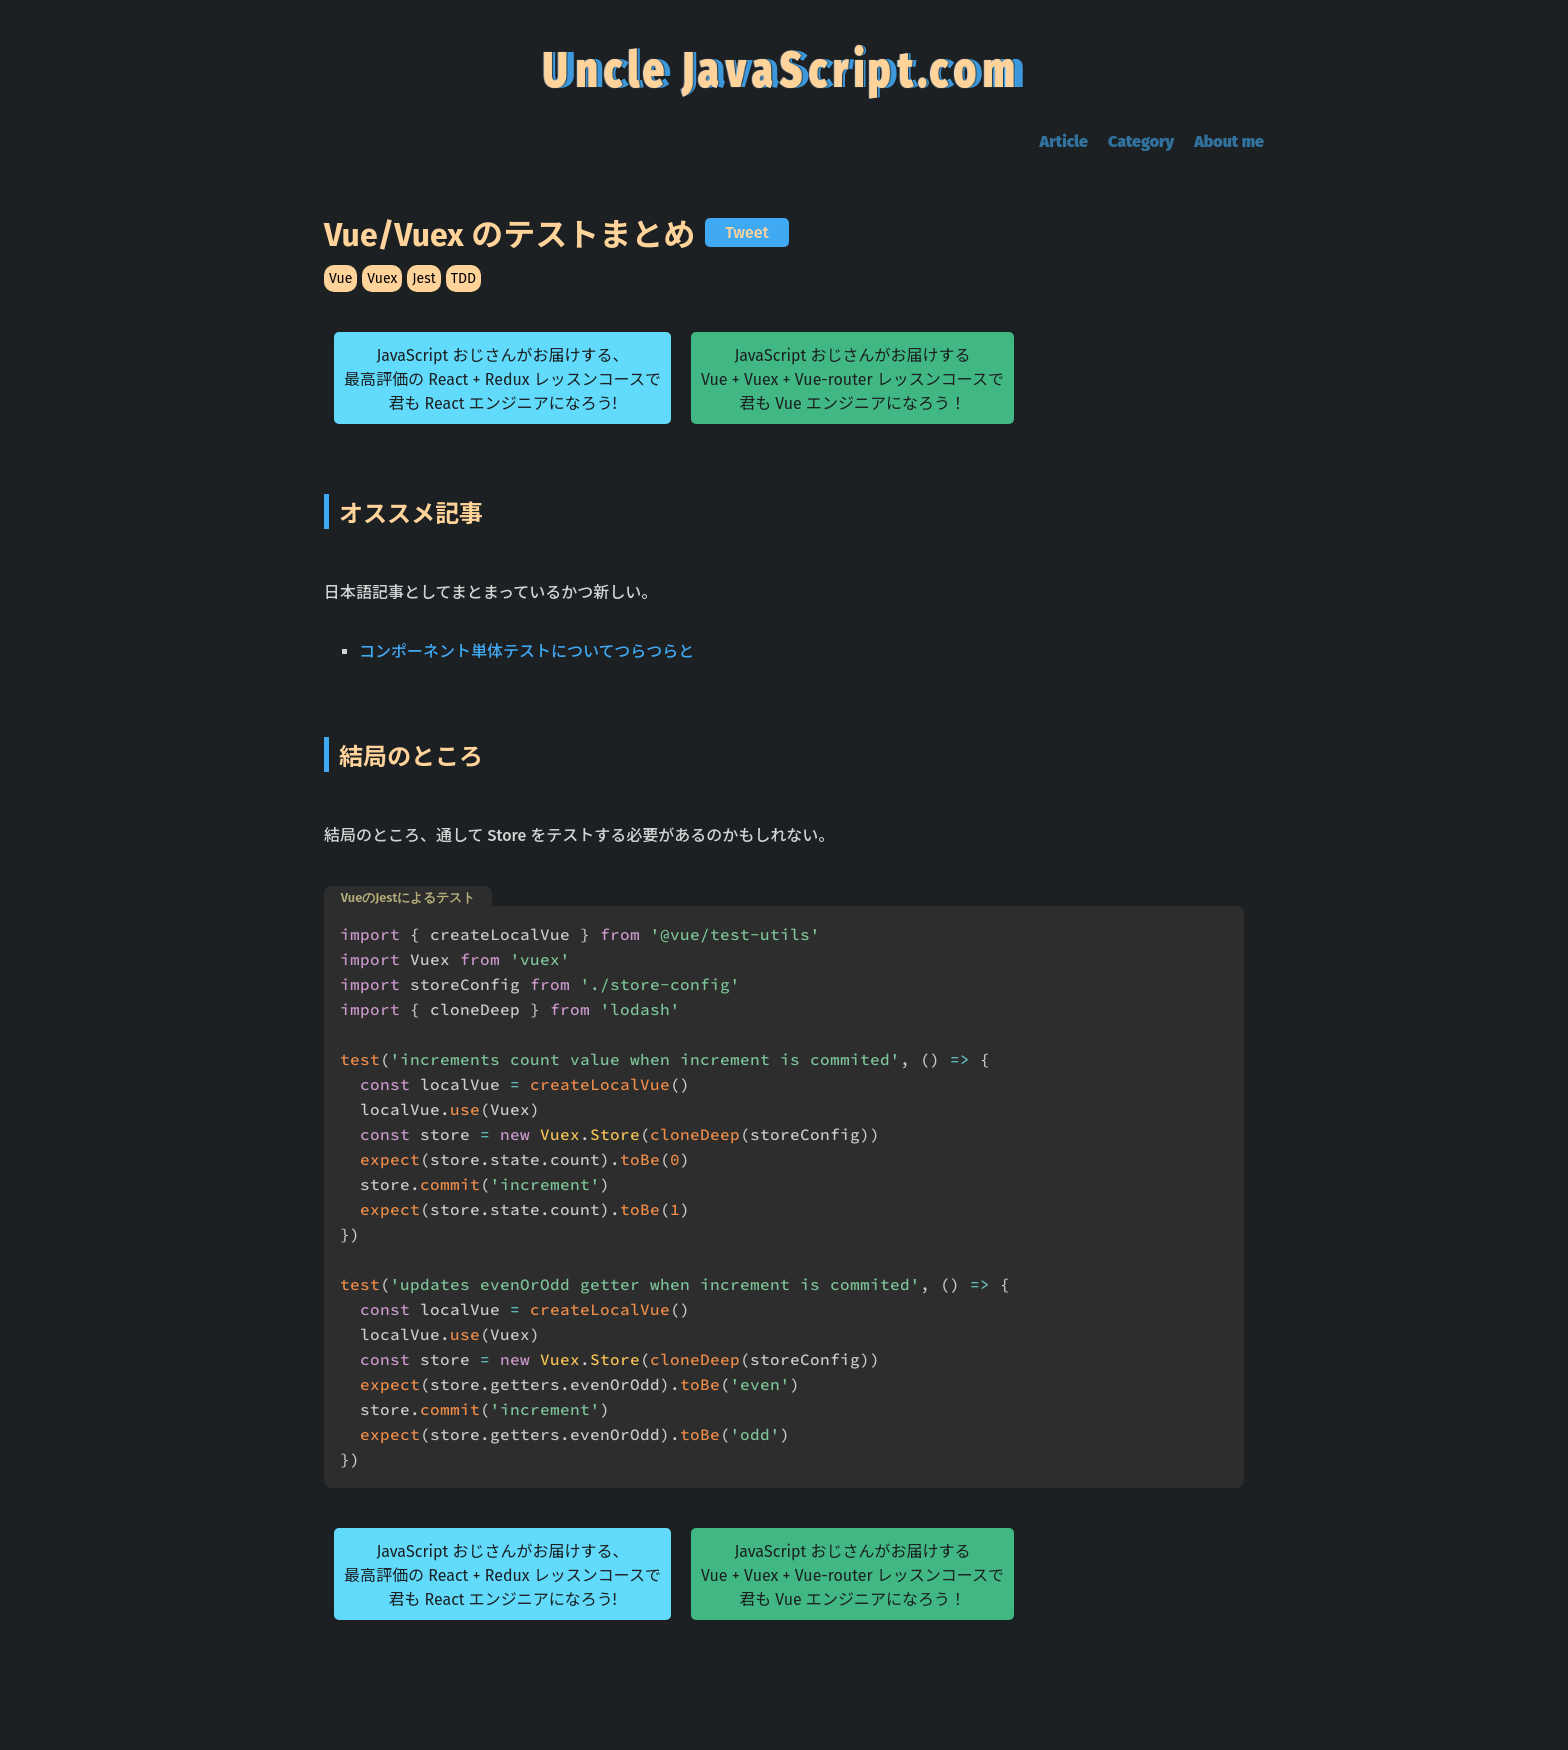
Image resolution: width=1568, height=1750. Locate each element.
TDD (463, 278)
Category (1141, 141)
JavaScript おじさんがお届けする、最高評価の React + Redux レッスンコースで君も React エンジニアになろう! (502, 379)
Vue (340, 278)
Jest (424, 278)
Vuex (382, 278)
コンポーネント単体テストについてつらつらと (526, 651)
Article (1064, 141)
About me (1229, 141)
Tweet (746, 232)
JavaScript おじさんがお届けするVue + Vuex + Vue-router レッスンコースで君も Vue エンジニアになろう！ (852, 379)
